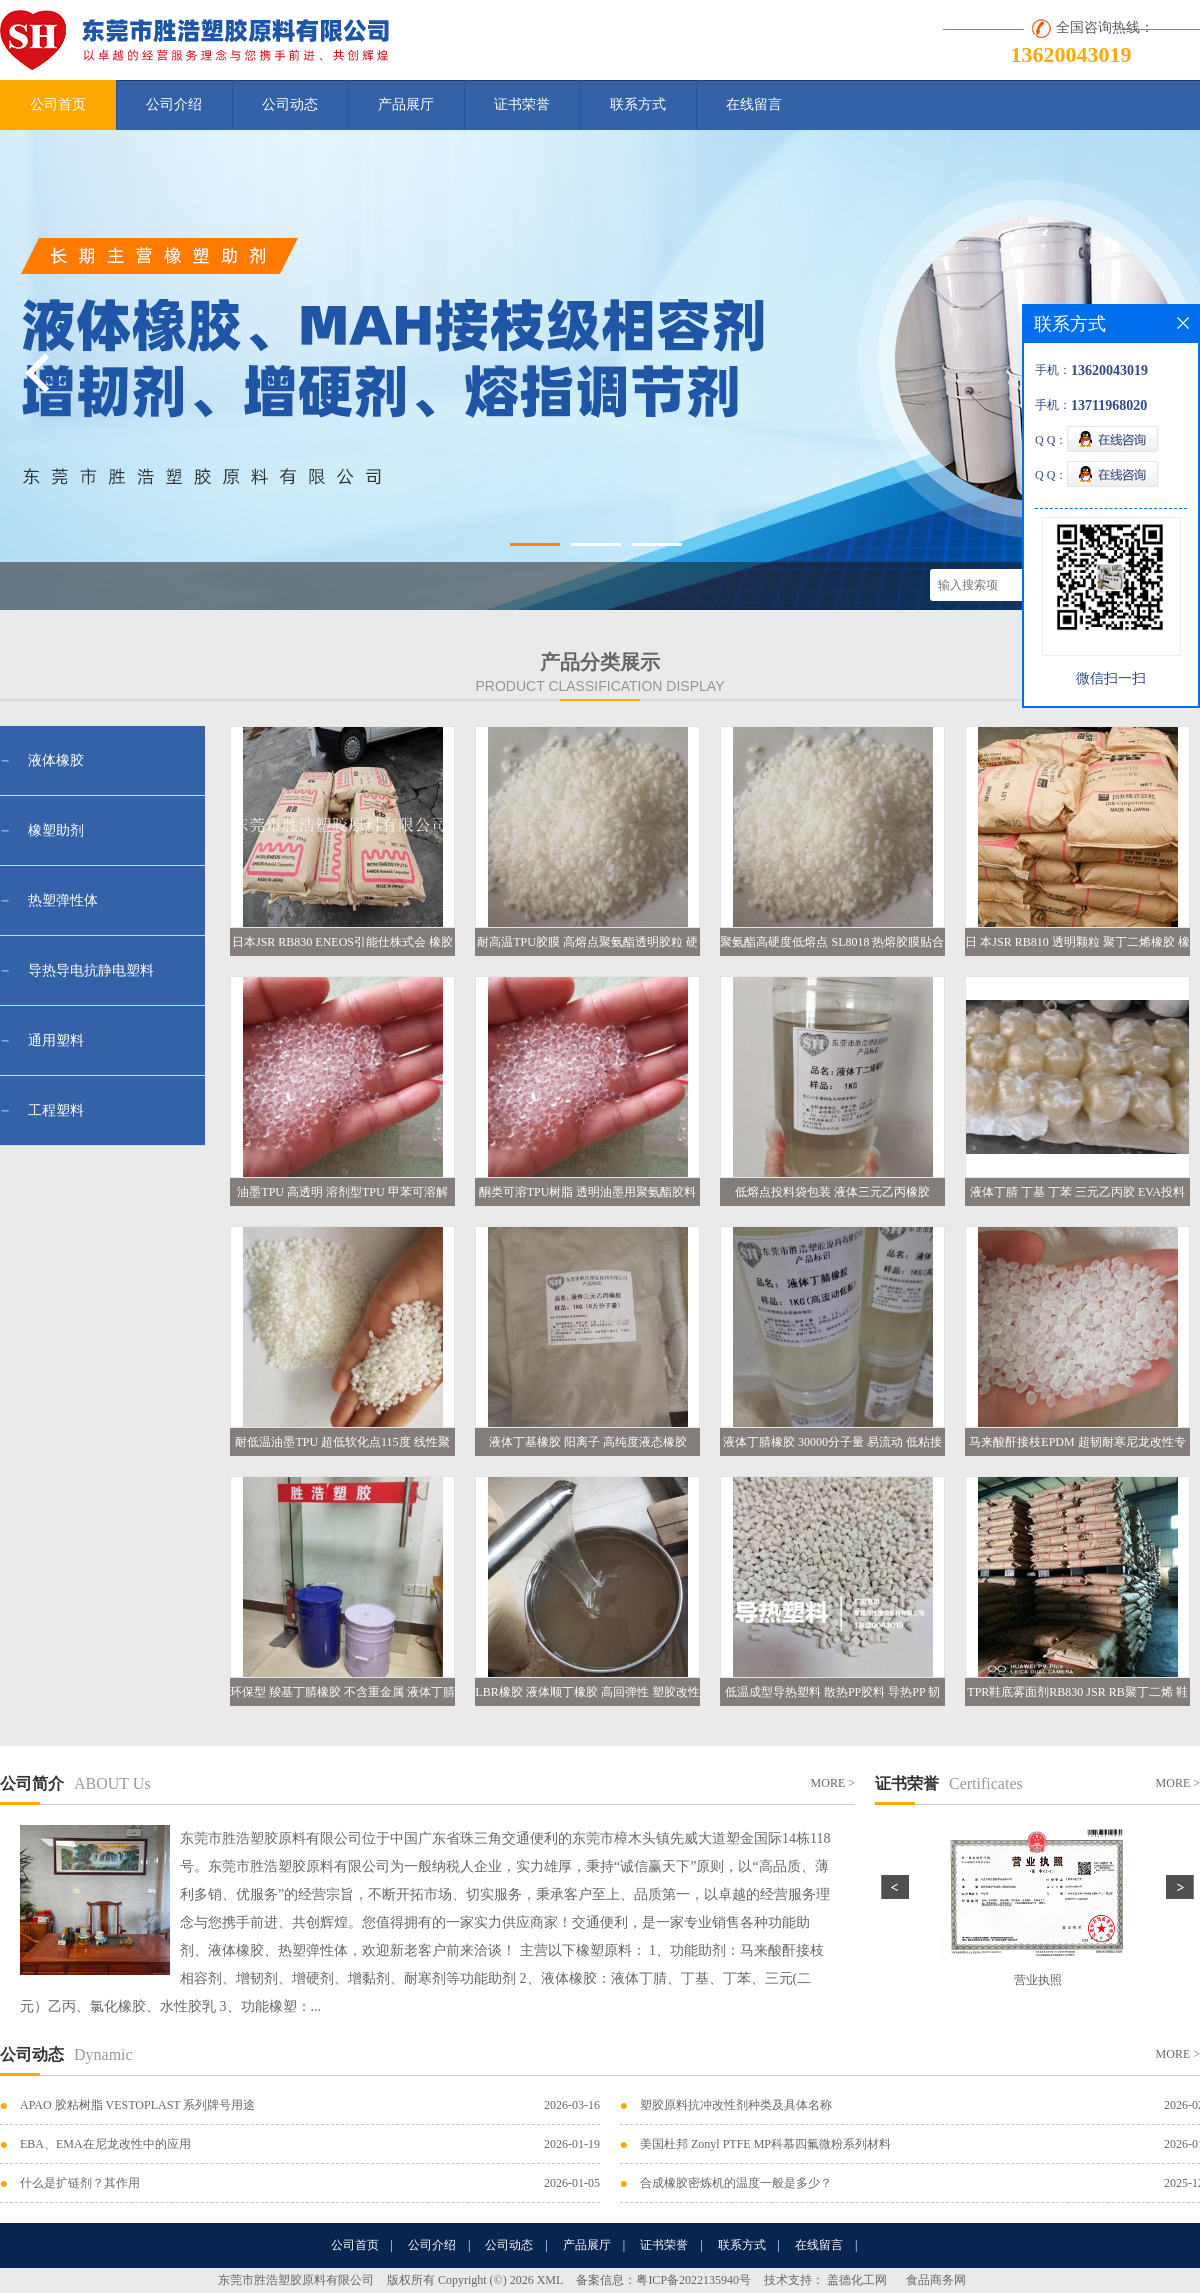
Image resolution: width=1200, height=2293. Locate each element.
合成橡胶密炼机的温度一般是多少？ (736, 2183)
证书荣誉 (522, 104)
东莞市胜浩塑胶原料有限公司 (296, 2280)
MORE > (833, 1783)
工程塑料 (56, 1110)
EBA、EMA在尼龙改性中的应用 (105, 2144)
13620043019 (1071, 54)
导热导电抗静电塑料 (91, 970)
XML (550, 2280)
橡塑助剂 (56, 830)
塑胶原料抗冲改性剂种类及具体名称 (736, 2105)
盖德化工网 (857, 2280)
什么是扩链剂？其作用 (80, 2183)
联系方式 (638, 104)
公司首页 (58, 104)
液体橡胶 (56, 760)
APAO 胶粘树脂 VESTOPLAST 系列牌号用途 (137, 2105)
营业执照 (1038, 1980)
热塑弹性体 (63, 900)
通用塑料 (56, 1040)
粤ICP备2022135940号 (693, 2280)
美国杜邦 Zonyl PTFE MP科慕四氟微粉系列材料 (765, 2144)
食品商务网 (936, 2280)
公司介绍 (174, 104)
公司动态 (290, 104)
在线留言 (754, 104)
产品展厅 (406, 104)
